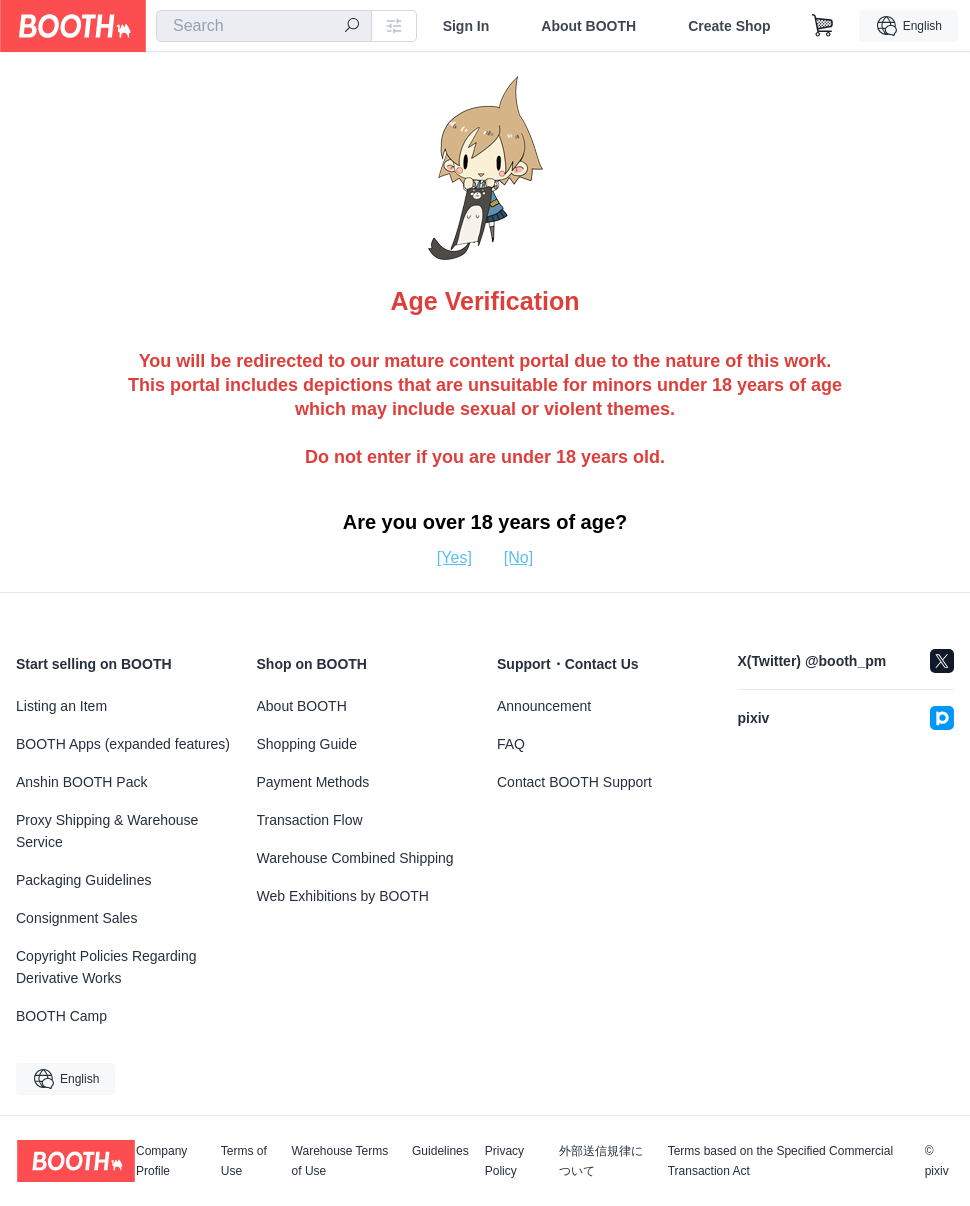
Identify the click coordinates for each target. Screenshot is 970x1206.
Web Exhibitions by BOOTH (343, 896)
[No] (518, 557)
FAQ (511, 744)
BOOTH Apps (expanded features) (123, 744)
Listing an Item (61, 706)
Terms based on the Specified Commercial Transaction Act (780, 1161)
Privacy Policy (504, 1161)
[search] (352, 27)
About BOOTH (588, 26)
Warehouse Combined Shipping (355, 858)
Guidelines (440, 1151)
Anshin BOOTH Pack (82, 782)
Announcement (544, 706)
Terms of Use (244, 1161)
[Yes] (454, 557)
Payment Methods (313, 782)
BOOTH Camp (61, 1016)
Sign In (466, 26)
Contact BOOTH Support (574, 782)
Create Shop (729, 26)
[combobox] (264, 26)
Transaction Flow (310, 820)
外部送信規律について (601, 1161)
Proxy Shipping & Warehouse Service (107, 831)
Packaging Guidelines (83, 880)
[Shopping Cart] (823, 26)
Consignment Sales (76, 918)
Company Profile (161, 1161)
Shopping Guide (307, 744)
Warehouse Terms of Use (340, 1161)
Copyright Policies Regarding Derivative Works (106, 967)
